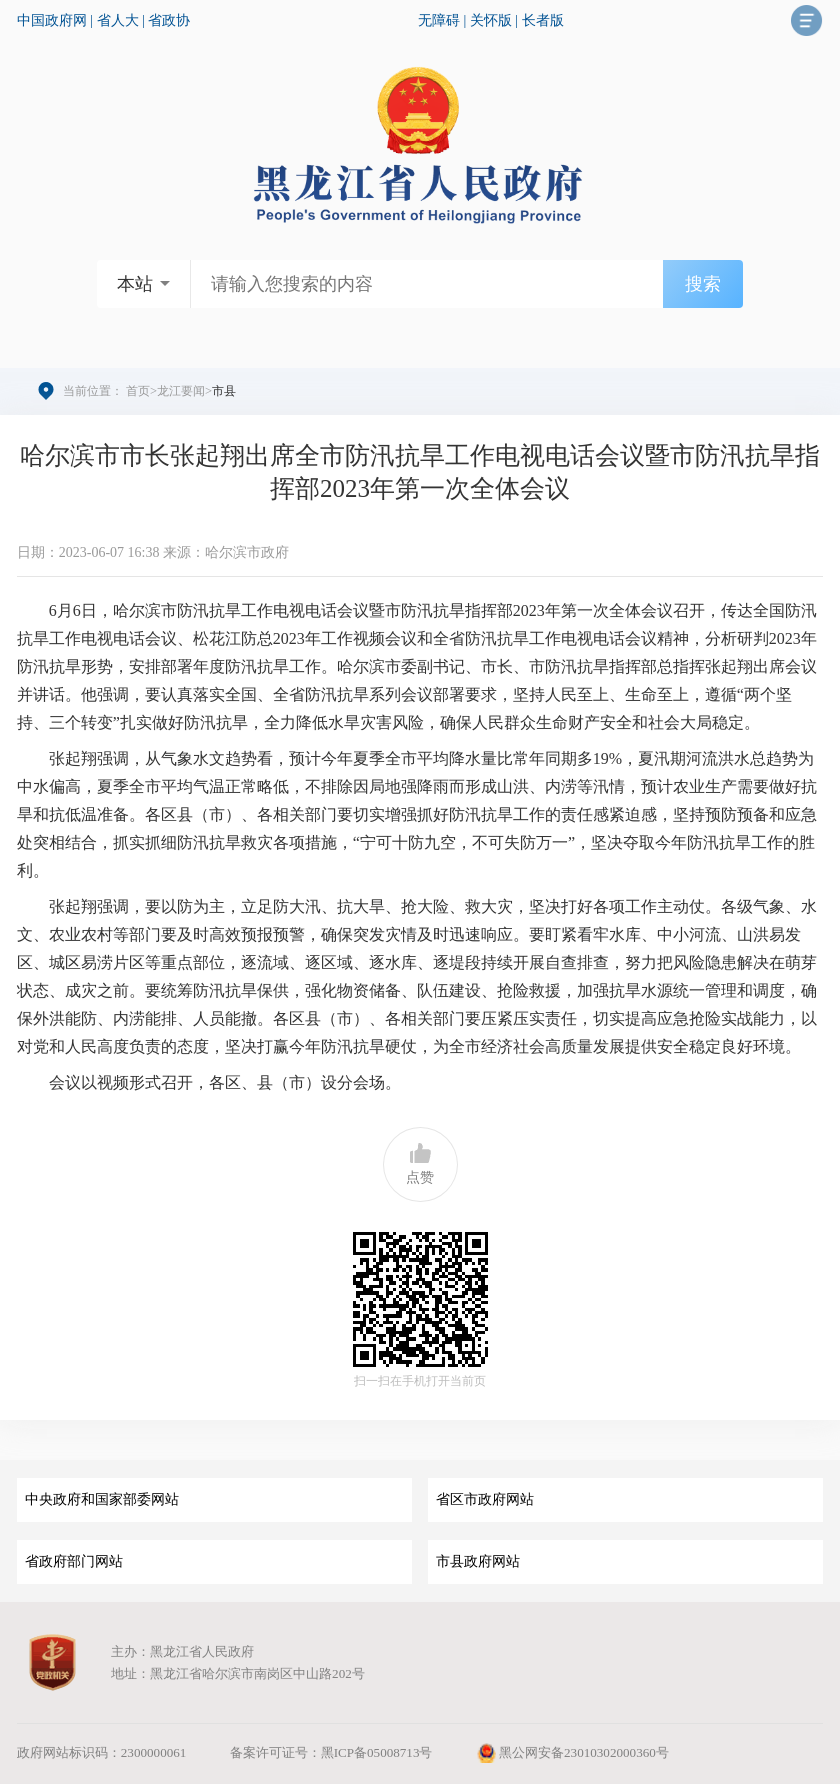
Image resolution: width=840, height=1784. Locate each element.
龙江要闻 (181, 391)
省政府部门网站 (74, 1561)
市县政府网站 (478, 1561)
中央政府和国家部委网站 (102, 1499)
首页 (138, 391)
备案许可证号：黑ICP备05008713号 (331, 1752)
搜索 (703, 284)
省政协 (169, 20)
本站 (135, 284)
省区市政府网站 (485, 1499)
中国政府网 (52, 20)
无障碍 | (444, 20)
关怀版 (491, 20)
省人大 (118, 20)
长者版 (543, 20)
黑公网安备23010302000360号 (572, 1752)
